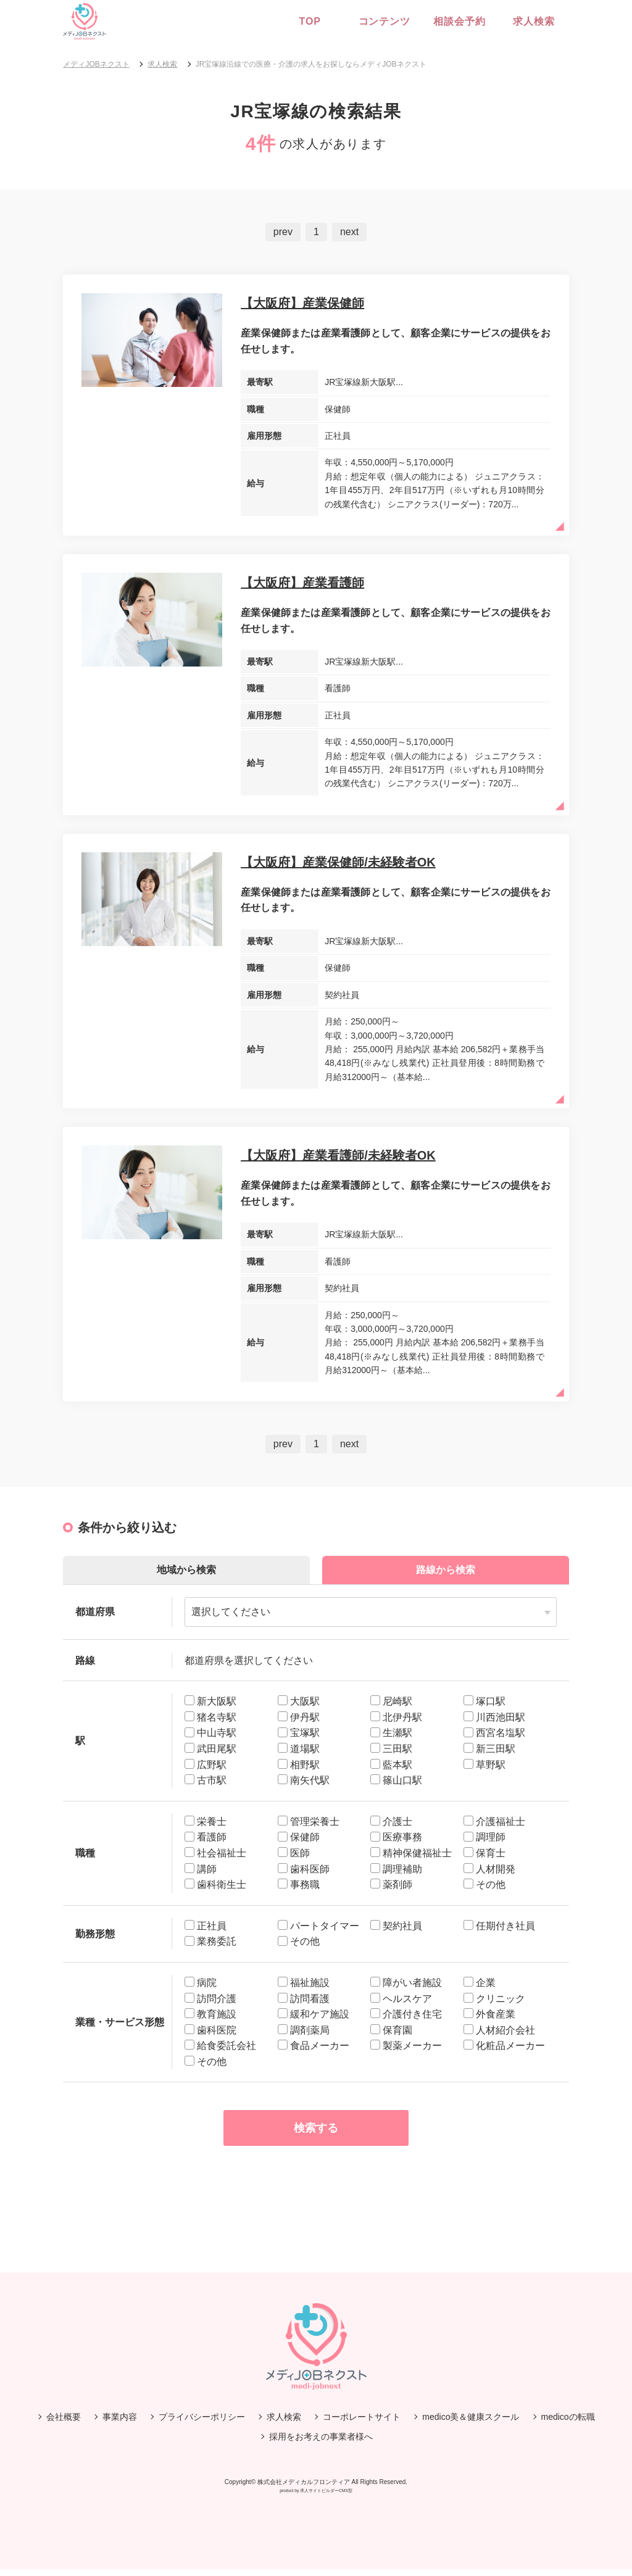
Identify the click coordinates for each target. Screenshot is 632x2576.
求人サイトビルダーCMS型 (326, 2497)
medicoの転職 (568, 2423)
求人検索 (532, 21)
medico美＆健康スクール (470, 2423)
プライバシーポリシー (202, 2423)
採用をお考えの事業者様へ (321, 2443)
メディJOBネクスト (96, 64)
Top (309, 21)
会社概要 (63, 2423)
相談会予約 (457, 21)
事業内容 (119, 2423)
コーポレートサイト (362, 2423)
